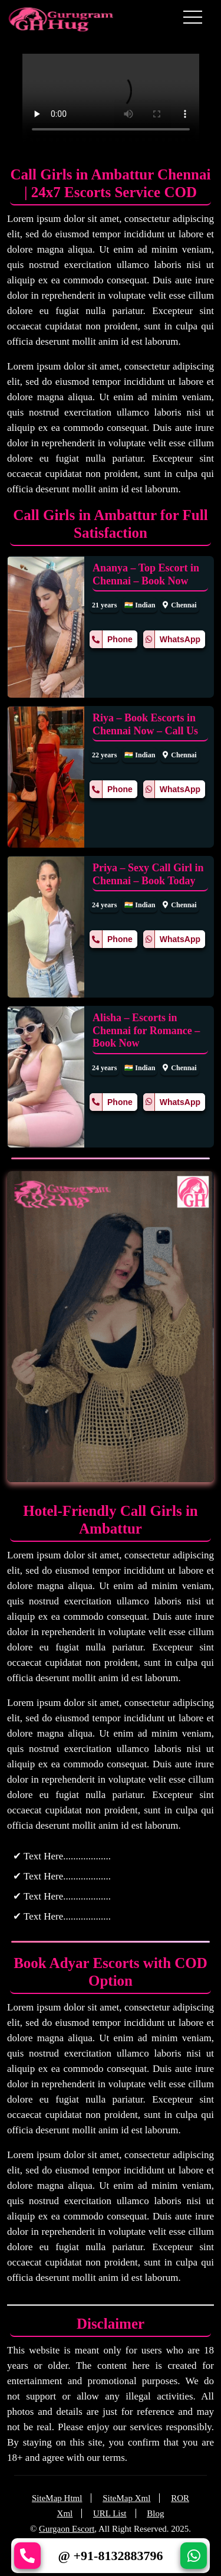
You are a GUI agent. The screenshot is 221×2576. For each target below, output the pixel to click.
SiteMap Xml (126, 2498)
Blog (155, 2513)
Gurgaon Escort (66, 2528)
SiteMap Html (57, 2498)
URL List (110, 2513)
